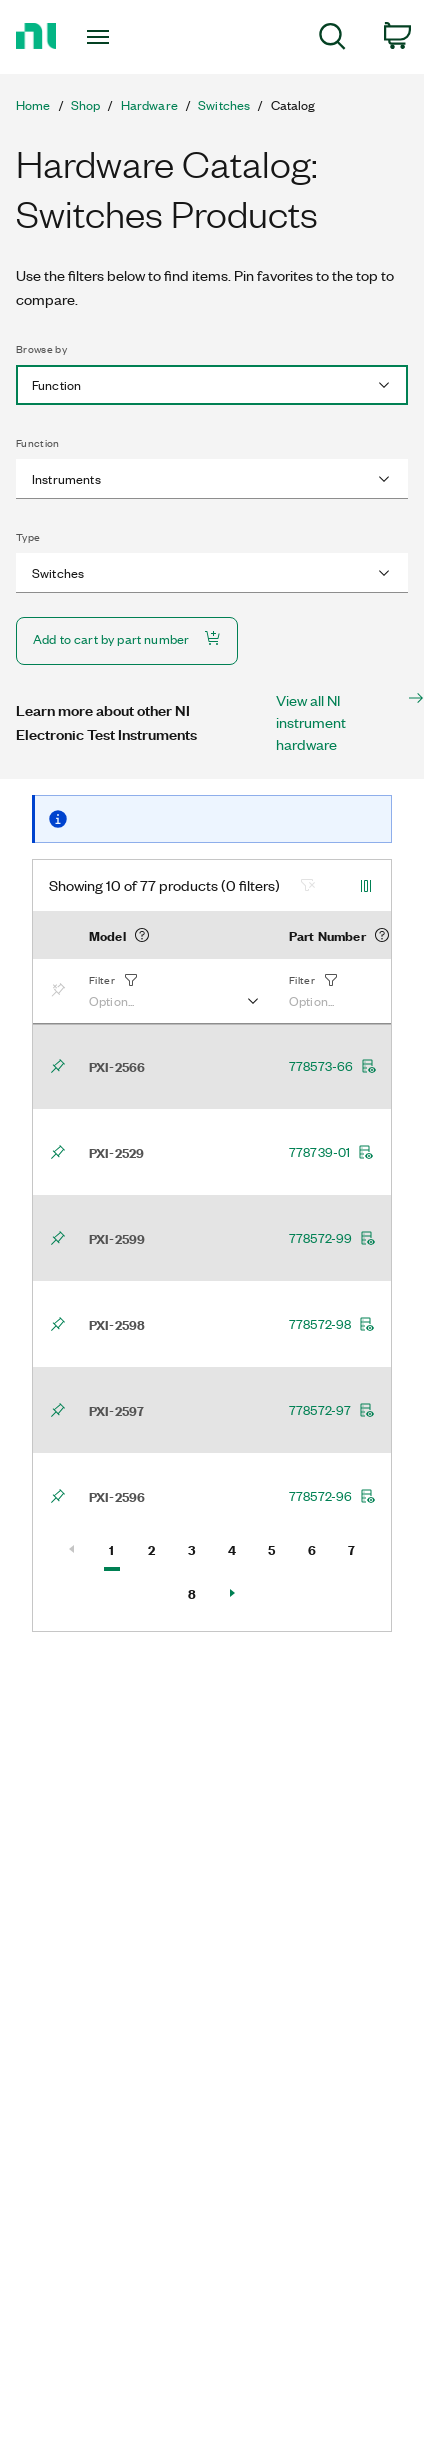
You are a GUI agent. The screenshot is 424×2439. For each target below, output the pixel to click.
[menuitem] (332, 39)
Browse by (41, 349)
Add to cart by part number (127, 638)
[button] (173, 991)
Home (33, 105)
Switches (224, 105)
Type (28, 537)
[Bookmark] (62, 991)
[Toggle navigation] (103, 37)
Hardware (149, 105)
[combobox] (212, 385)
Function (38, 443)
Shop (86, 105)
